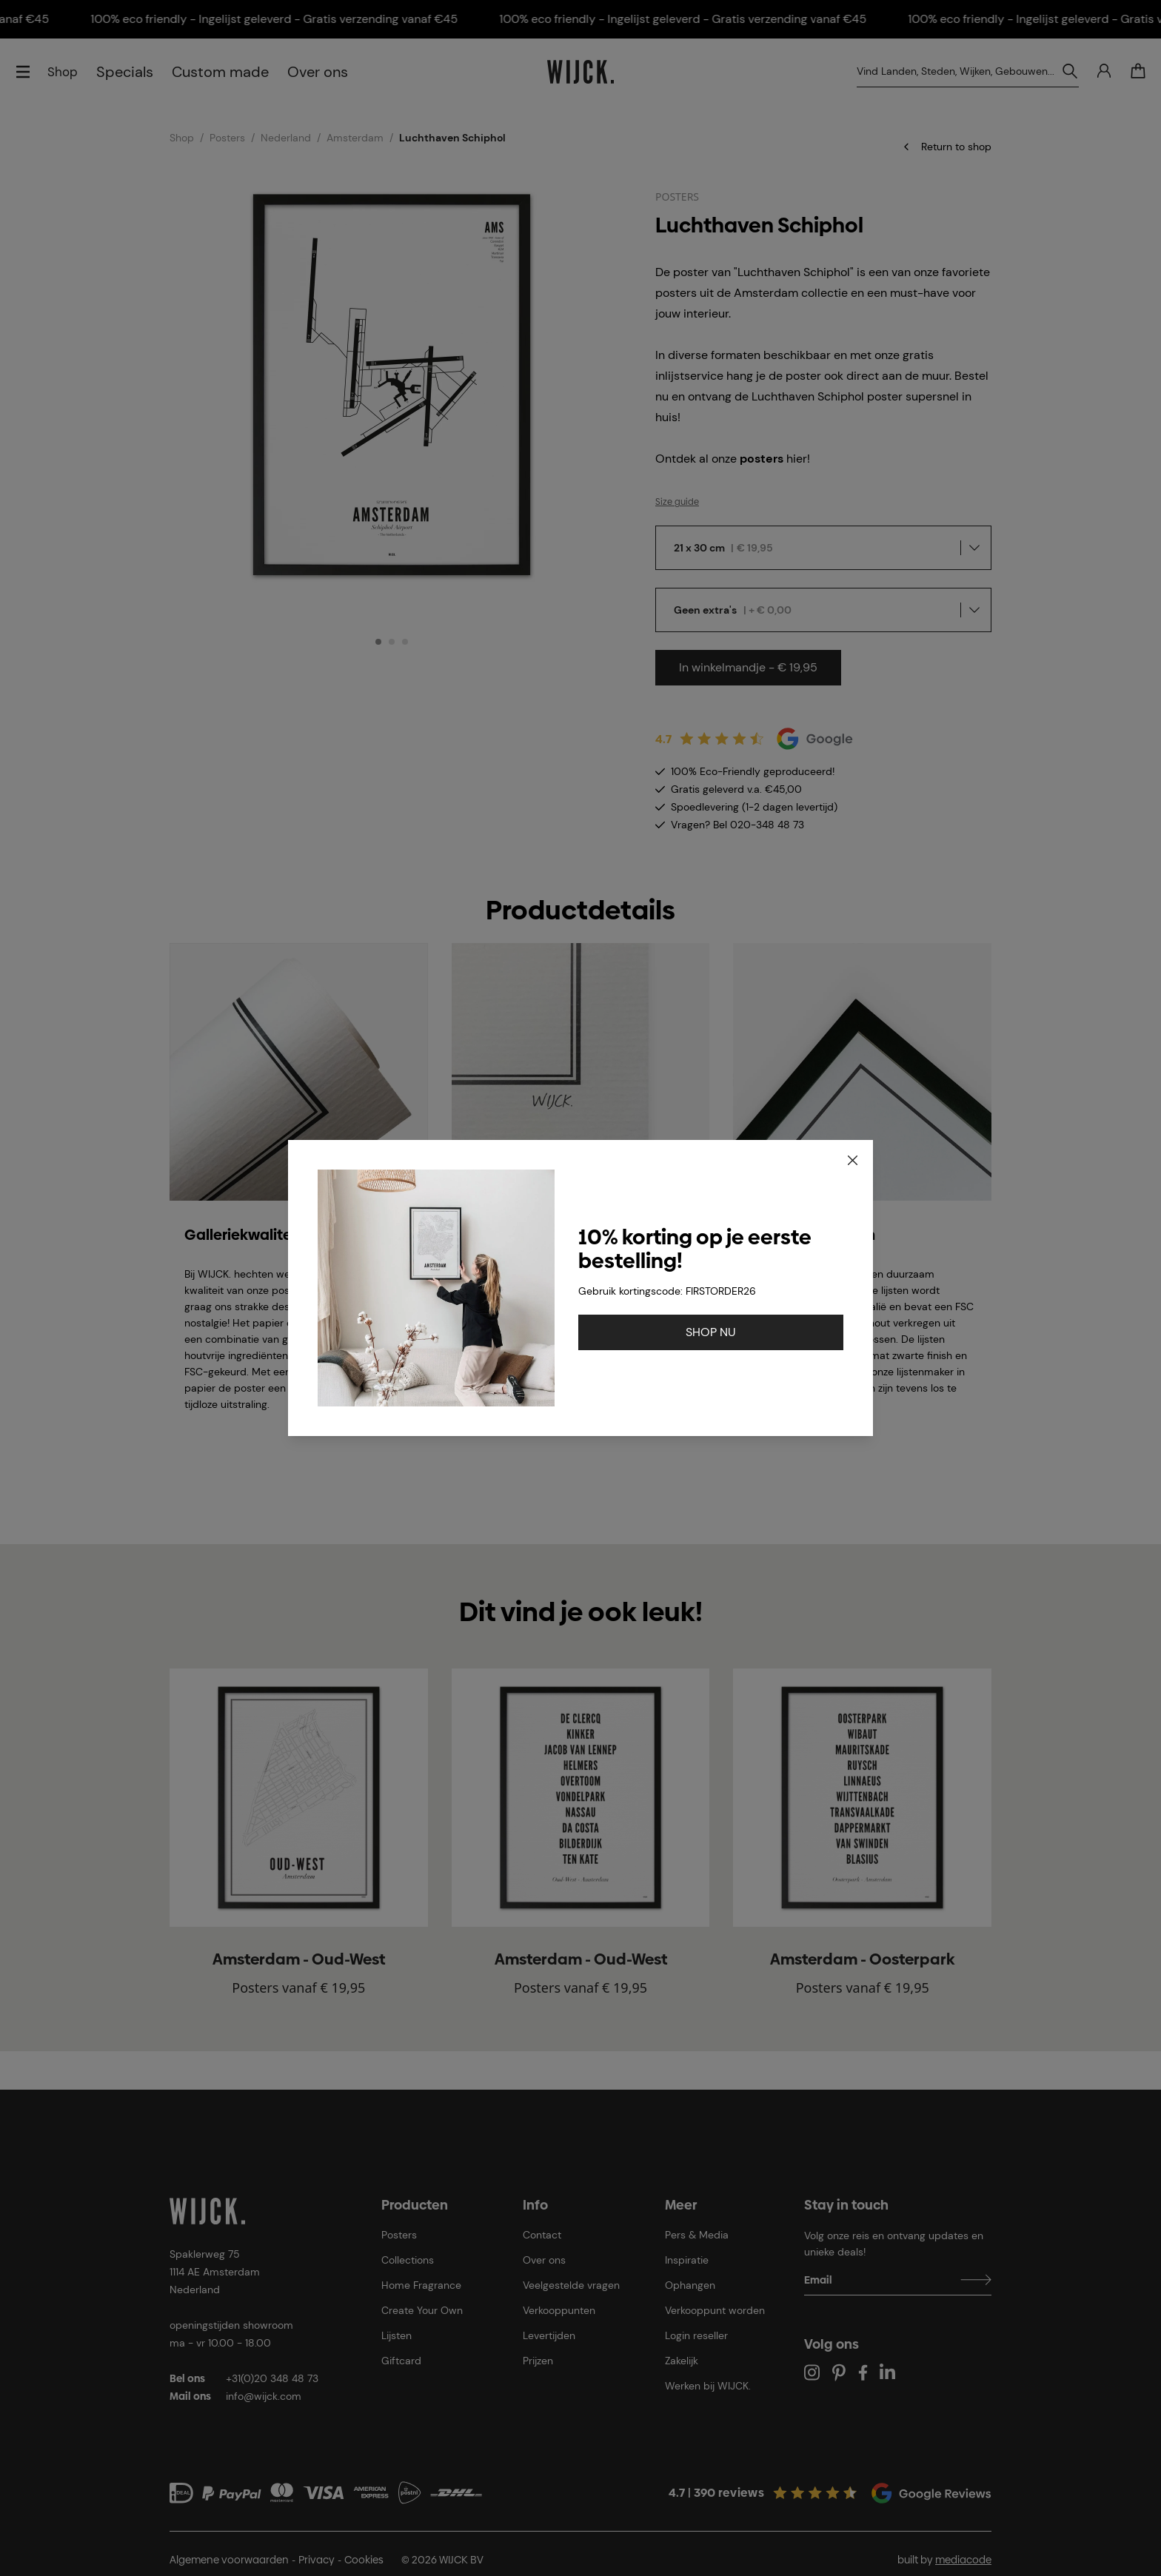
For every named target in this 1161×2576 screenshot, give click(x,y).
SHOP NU (711, 1332)
